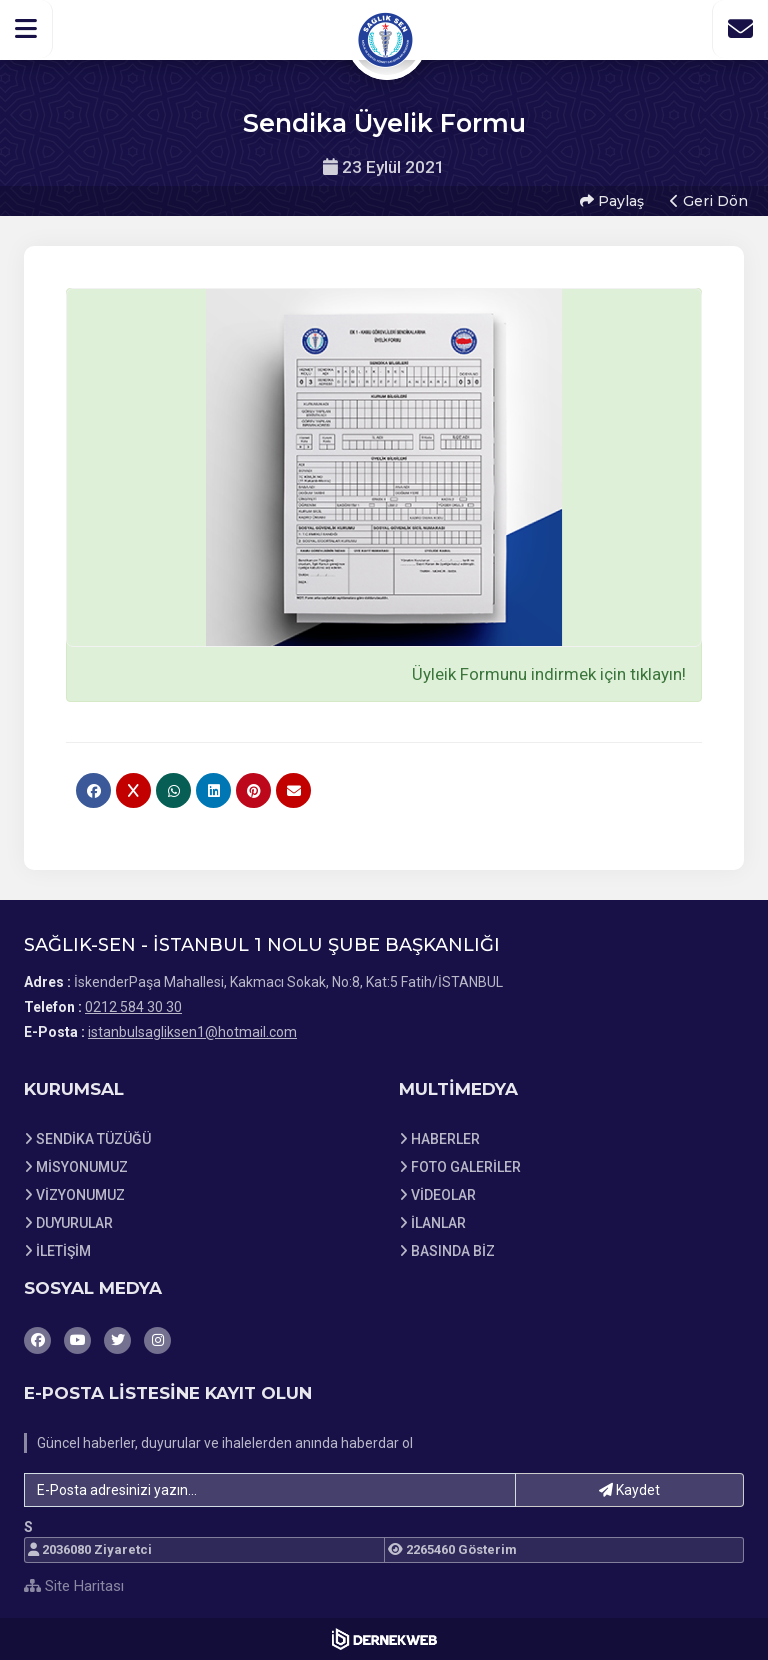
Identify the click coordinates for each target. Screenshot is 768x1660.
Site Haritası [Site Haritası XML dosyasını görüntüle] (74, 1586)
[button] (26, 29)
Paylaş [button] (612, 201)
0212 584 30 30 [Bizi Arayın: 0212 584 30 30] (133, 1007)
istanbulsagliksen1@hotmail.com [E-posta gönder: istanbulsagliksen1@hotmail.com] (192, 1032)
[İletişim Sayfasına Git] (740, 29)
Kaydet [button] (629, 1490)
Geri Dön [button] (709, 201)
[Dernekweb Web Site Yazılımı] (384, 1639)
